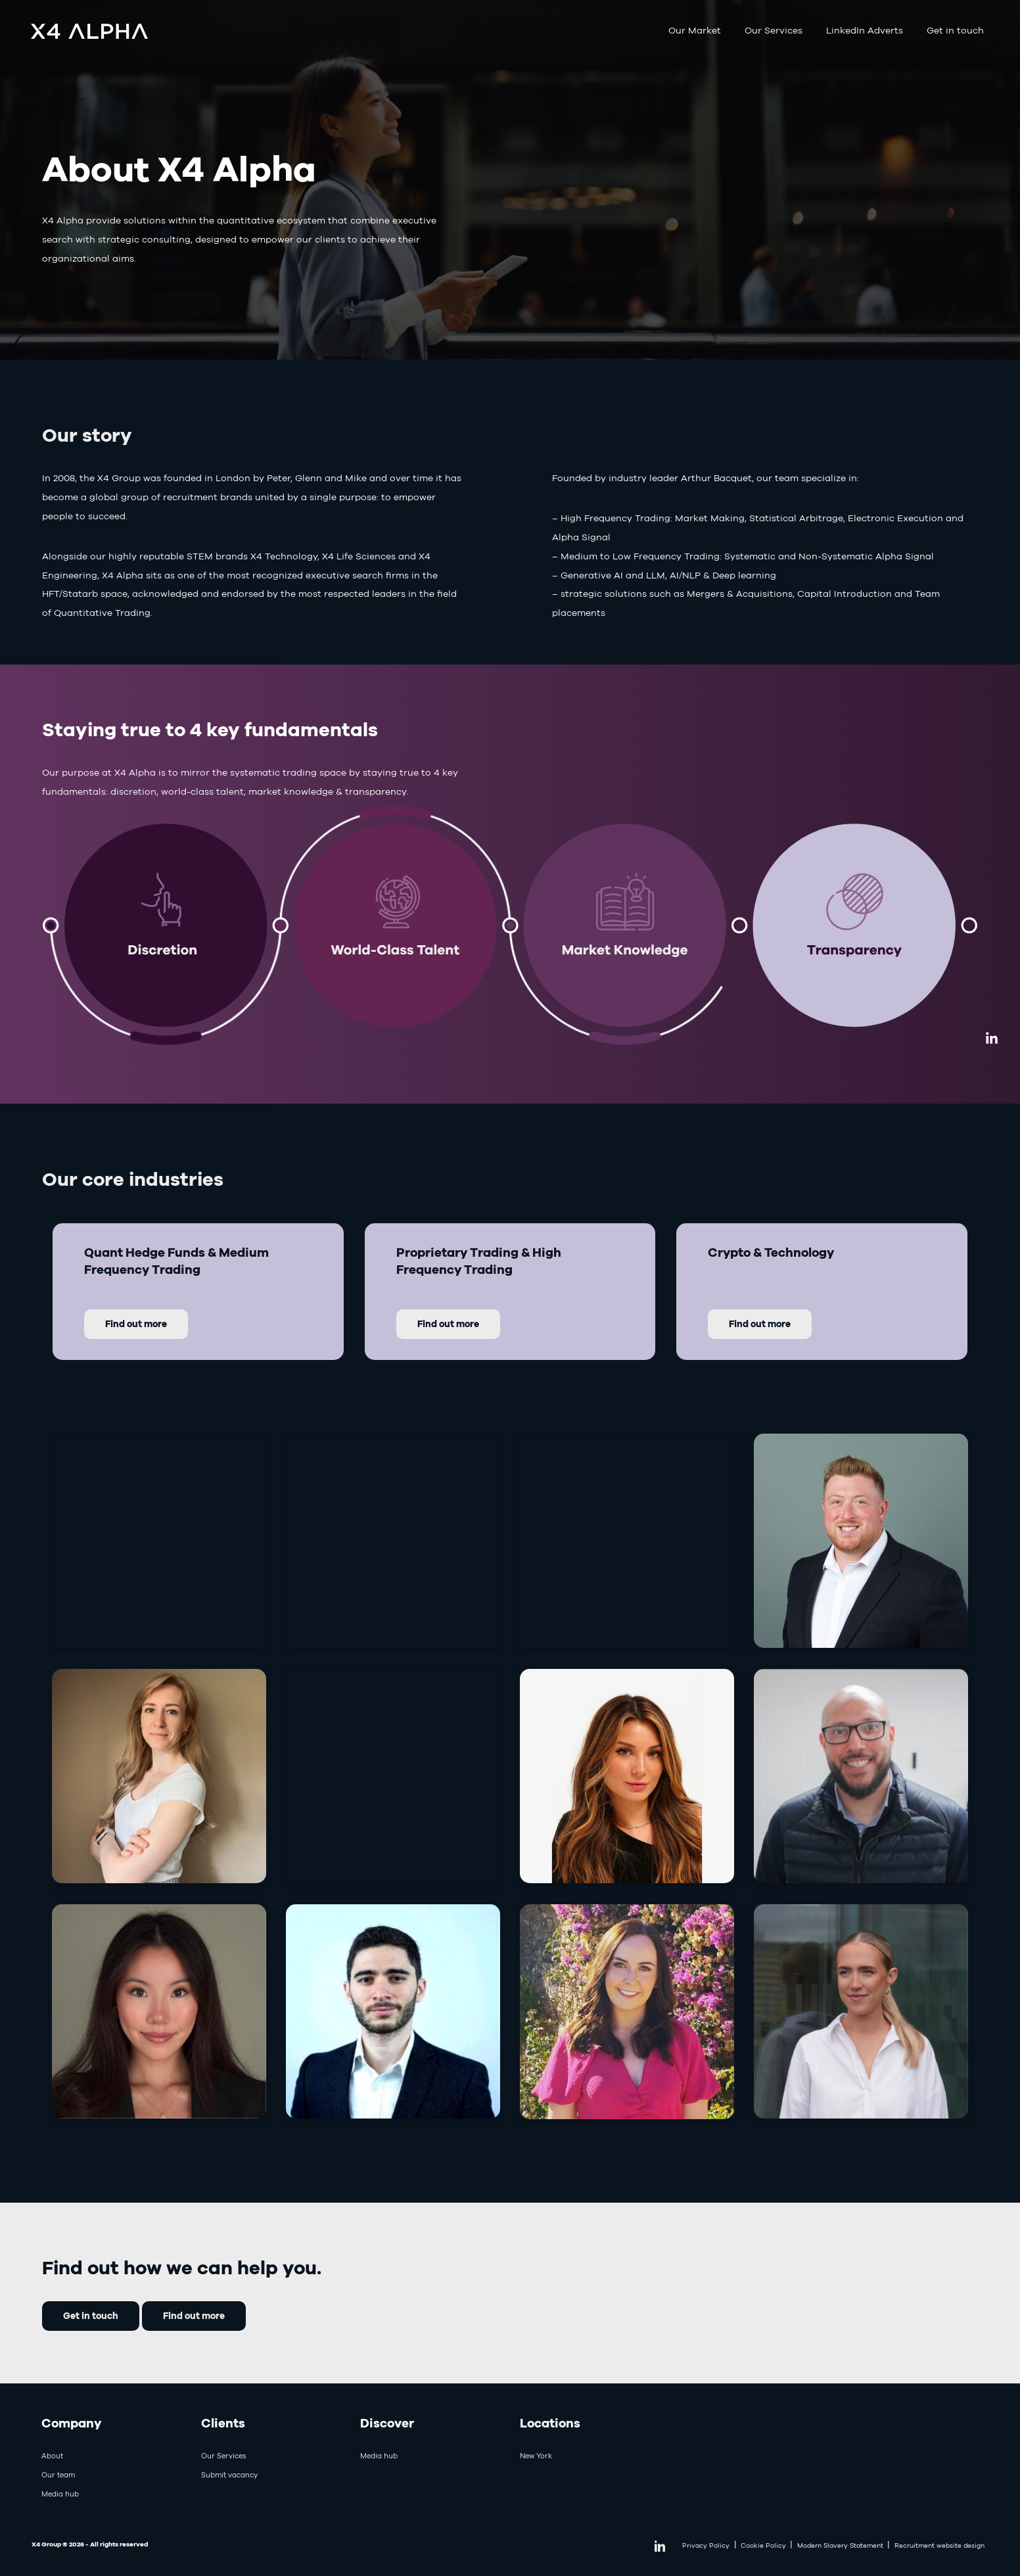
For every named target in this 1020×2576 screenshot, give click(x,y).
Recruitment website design (939, 2545)
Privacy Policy (706, 2545)
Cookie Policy (763, 2545)
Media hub (60, 2494)
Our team (58, 2475)
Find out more (194, 2315)
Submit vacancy (229, 2475)
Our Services (773, 30)
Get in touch (955, 30)
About (52, 2456)
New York (536, 2456)
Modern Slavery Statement (840, 2545)
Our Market (694, 30)
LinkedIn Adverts (864, 30)
